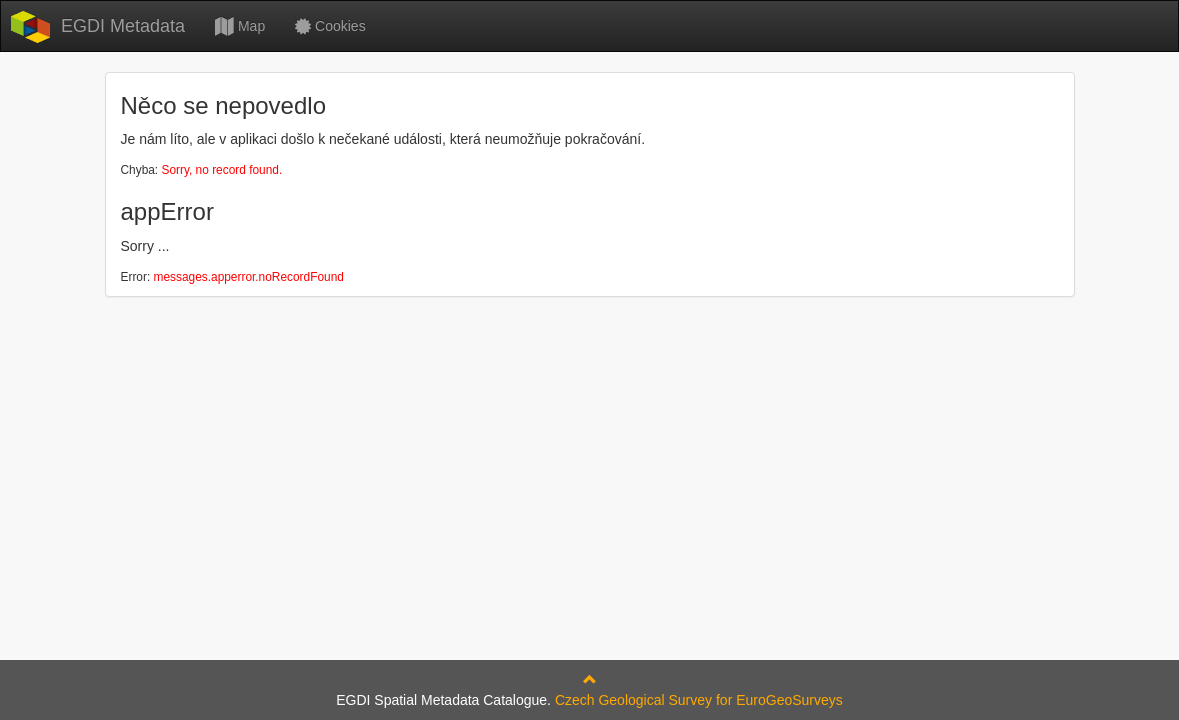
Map (240, 26)
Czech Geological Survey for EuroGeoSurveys (699, 700)
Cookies (330, 26)
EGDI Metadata (123, 26)
